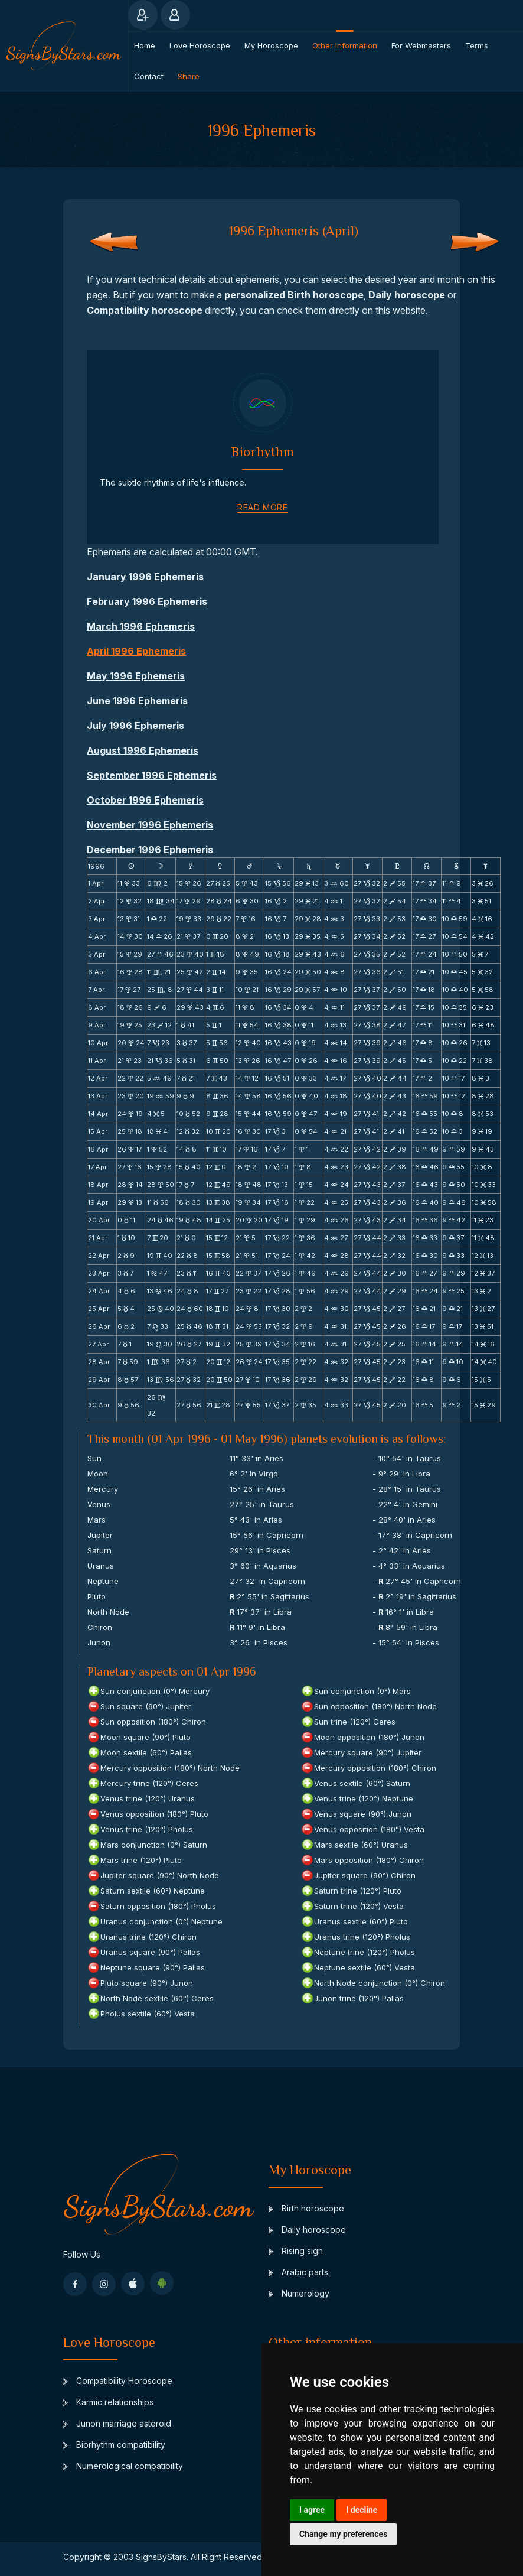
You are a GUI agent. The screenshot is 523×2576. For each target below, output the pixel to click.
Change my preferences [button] (343, 2534)
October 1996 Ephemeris (145, 800)
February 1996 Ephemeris (147, 601)
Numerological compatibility (123, 2466)
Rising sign (296, 2251)
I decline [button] (361, 2510)
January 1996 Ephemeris (145, 577)
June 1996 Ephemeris (137, 701)
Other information (344, 45)
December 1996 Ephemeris (150, 850)
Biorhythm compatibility (114, 2445)
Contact (149, 76)
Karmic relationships (108, 2402)
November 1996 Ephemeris (150, 825)
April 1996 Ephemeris (136, 651)
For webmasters (421, 45)
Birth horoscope (306, 2208)
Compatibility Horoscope (117, 2381)
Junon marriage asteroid (117, 2423)
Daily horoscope (406, 295)
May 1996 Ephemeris (136, 676)
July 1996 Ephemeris (135, 725)
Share (189, 76)
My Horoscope (271, 45)
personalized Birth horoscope (294, 295)
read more (262, 507)
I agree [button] (312, 2510)
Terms (476, 45)
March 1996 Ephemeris (141, 626)
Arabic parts (298, 2272)
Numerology (299, 2293)
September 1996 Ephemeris (152, 775)
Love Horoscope (199, 45)
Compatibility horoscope (144, 310)
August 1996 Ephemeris (142, 750)
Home (144, 45)
